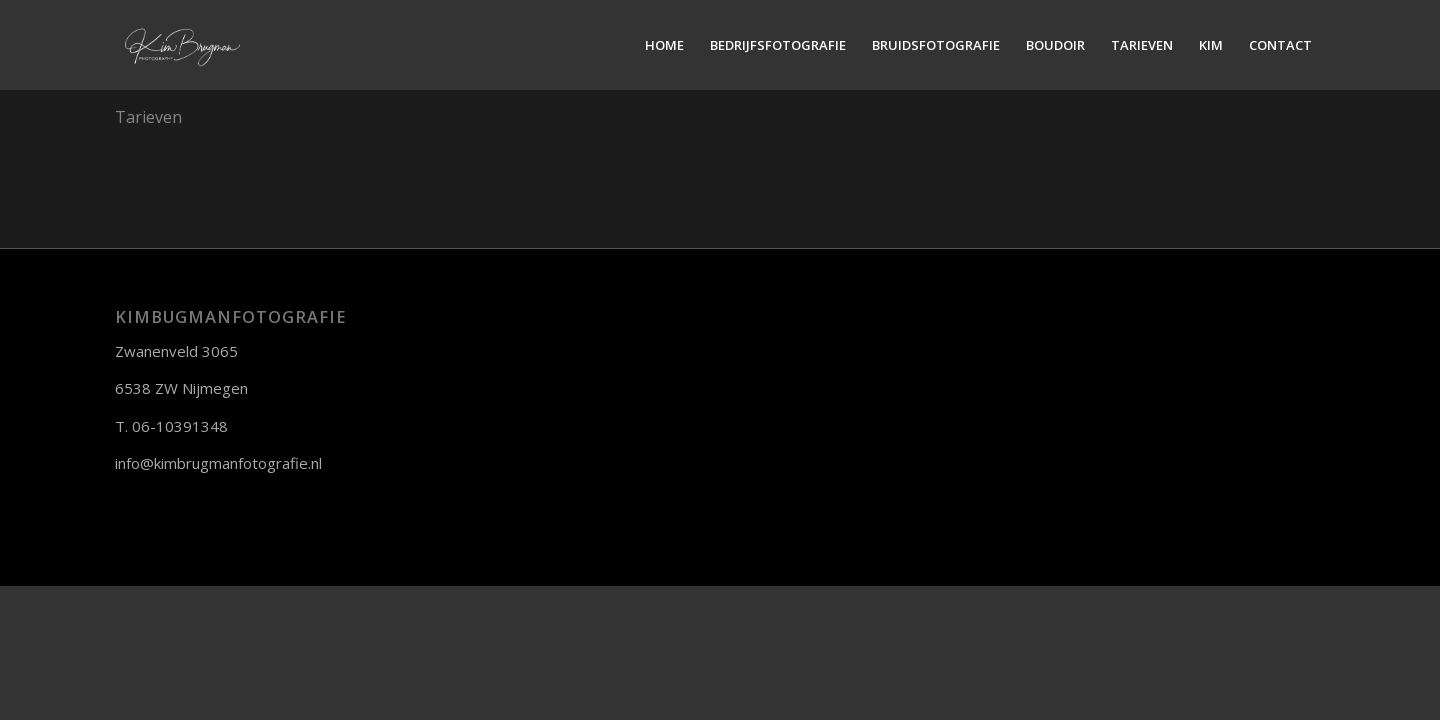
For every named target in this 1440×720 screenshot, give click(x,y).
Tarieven (148, 117)
